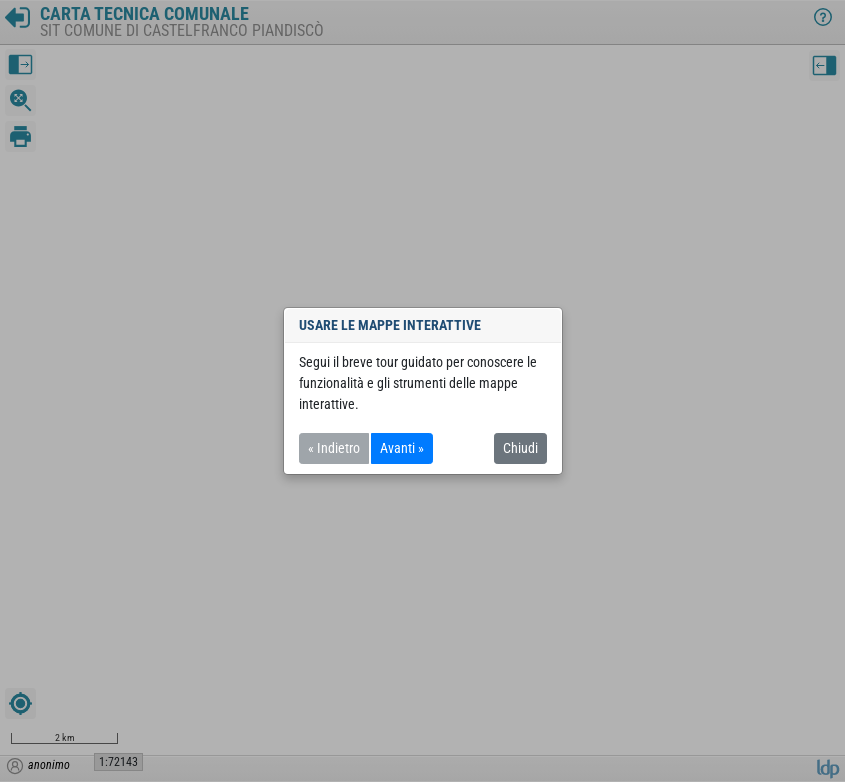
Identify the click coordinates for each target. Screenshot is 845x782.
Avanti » (402, 448)
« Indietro (334, 448)
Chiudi (520, 448)
